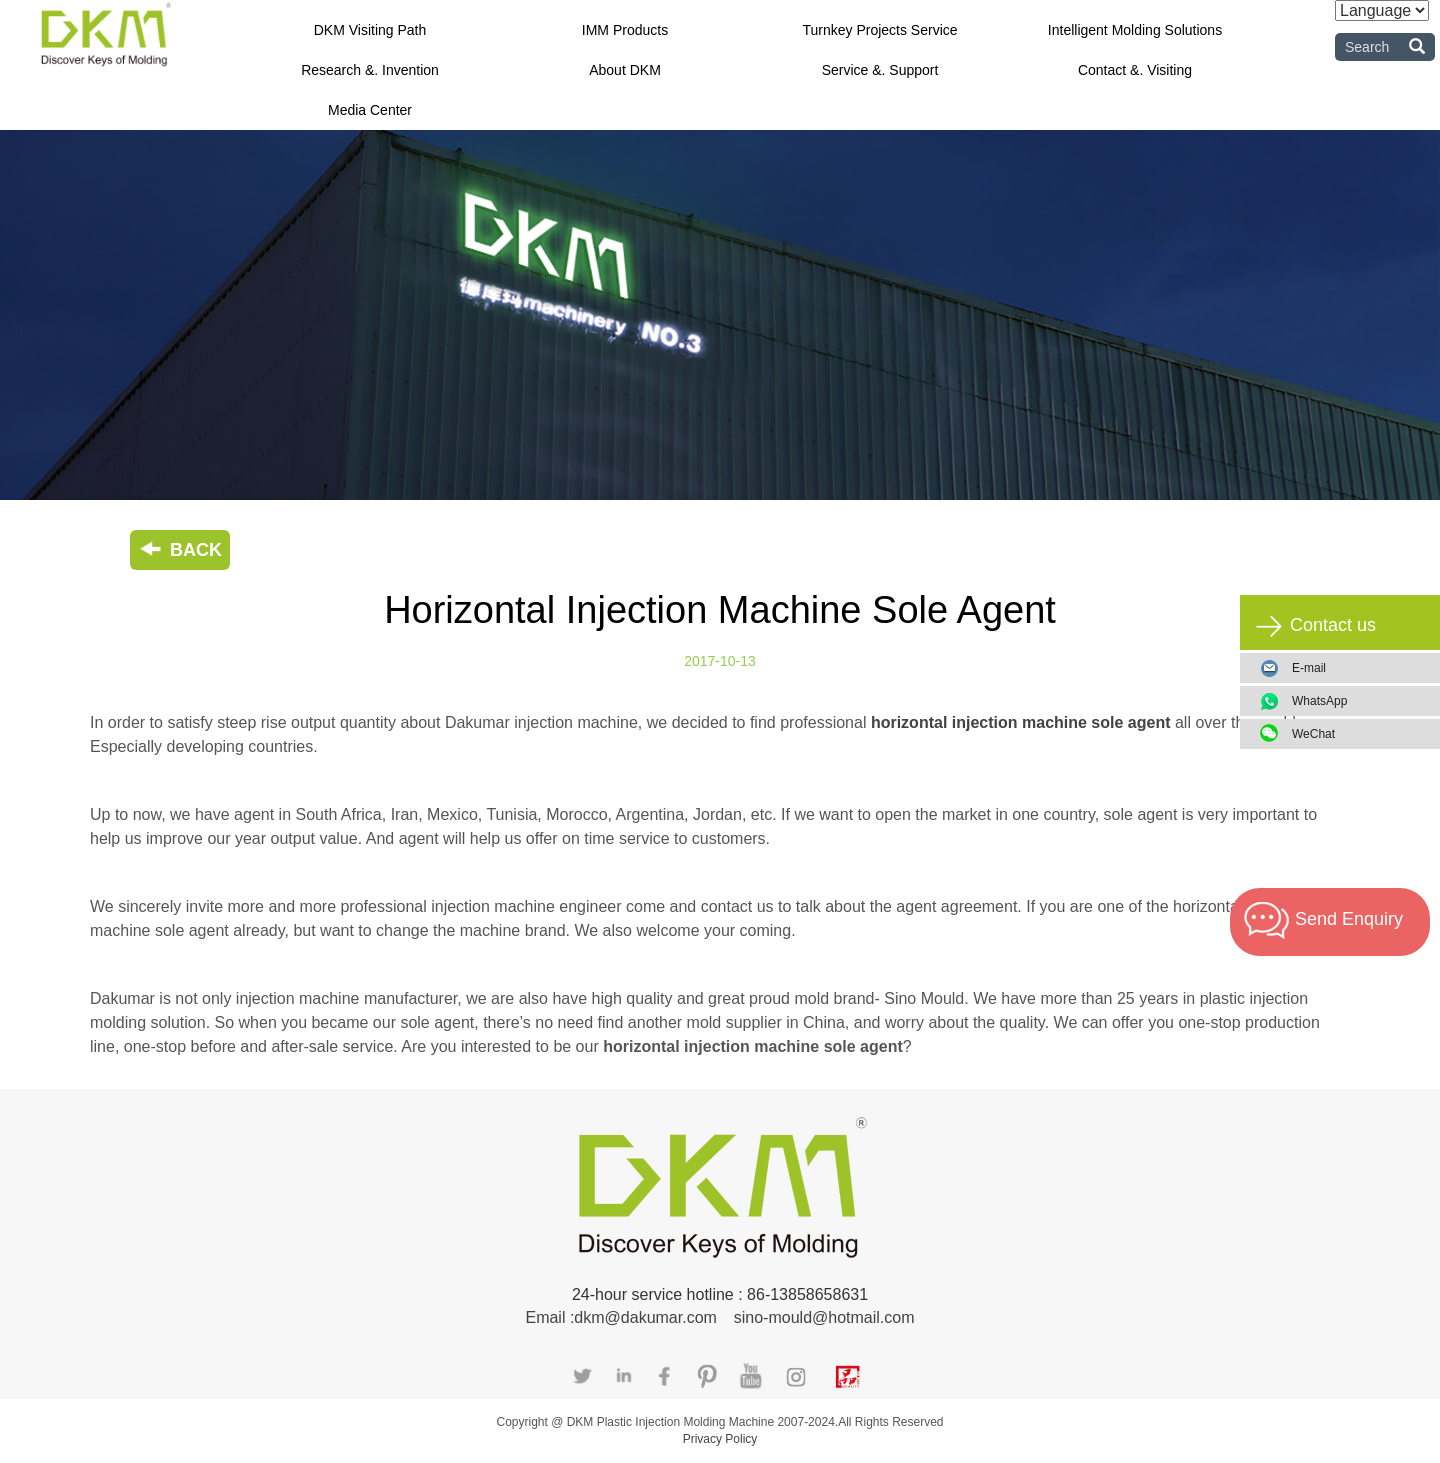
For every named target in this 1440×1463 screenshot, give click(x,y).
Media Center (370, 110)
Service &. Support (880, 70)
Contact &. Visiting (1135, 70)
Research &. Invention (370, 70)
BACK (180, 550)
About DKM (625, 70)
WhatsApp (1358, 701)
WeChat (1358, 734)
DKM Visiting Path (370, 30)
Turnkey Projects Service (879, 30)
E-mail (1309, 668)
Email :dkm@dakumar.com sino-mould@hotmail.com (719, 1317)
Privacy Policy (720, 1439)
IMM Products (625, 30)
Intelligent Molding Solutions (1135, 30)
